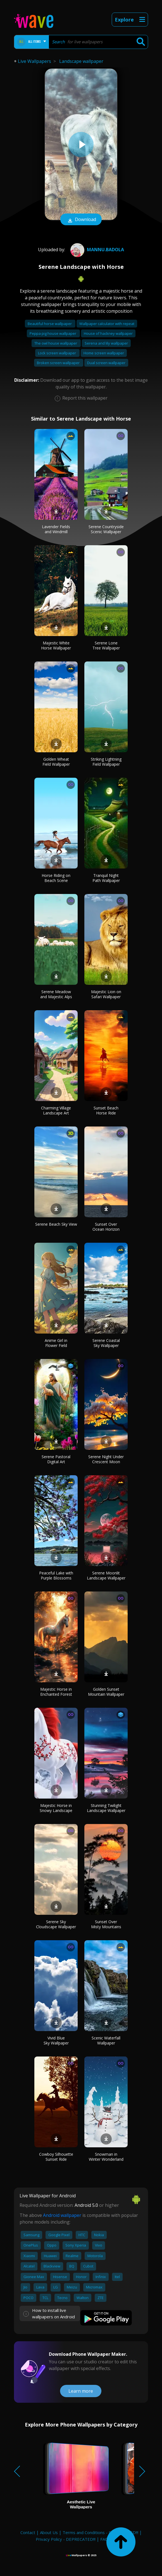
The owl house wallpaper (56, 343)
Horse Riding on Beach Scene (56, 878)
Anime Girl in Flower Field (56, 1343)
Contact (27, 2532)
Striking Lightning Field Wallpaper (106, 761)
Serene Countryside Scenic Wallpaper (106, 529)
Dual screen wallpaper (106, 362)
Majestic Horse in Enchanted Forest (56, 1692)
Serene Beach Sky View (56, 1224)
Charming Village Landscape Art (56, 1110)
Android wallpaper (62, 2215)
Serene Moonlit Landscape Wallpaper (106, 1575)
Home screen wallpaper (104, 352)
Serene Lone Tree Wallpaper (106, 645)
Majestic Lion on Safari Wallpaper (106, 994)
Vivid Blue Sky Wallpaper (56, 2040)
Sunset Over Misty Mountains (106, 1924)
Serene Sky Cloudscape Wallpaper (56, 1924)
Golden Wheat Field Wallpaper (56, 761)
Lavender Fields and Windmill (56, 529)
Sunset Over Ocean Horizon (106, 1226)
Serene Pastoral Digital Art (56, 1459)
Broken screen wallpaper (58, 362)
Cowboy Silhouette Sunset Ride (56, 2157)
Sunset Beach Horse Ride (106, 1110)
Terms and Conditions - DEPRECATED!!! (100, 2532)
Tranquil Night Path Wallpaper (106, 878)
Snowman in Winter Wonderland (106, 2157)
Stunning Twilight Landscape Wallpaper (106, 1808)
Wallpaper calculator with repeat (106, 323)
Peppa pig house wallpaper (53, 333)
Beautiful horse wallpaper (50, 323)
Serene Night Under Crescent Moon (106, 1459)
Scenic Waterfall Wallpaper (106, 2040)
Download (81, 220)
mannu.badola (96, 249)
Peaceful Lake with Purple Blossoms (56, 1575)
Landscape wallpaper (81, 61)
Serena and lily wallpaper (106, 343)
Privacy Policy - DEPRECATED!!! (66, 2539)
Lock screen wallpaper (57, 352)
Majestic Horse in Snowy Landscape (56, 1808)
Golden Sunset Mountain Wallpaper (106, 1692)
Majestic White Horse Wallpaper (56, 645)
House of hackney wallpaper (108, 333)
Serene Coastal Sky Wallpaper (106, 1343)
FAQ (104, 2539)
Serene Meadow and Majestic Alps (56, 994)
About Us (49, 2532)
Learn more (80, 2391)
